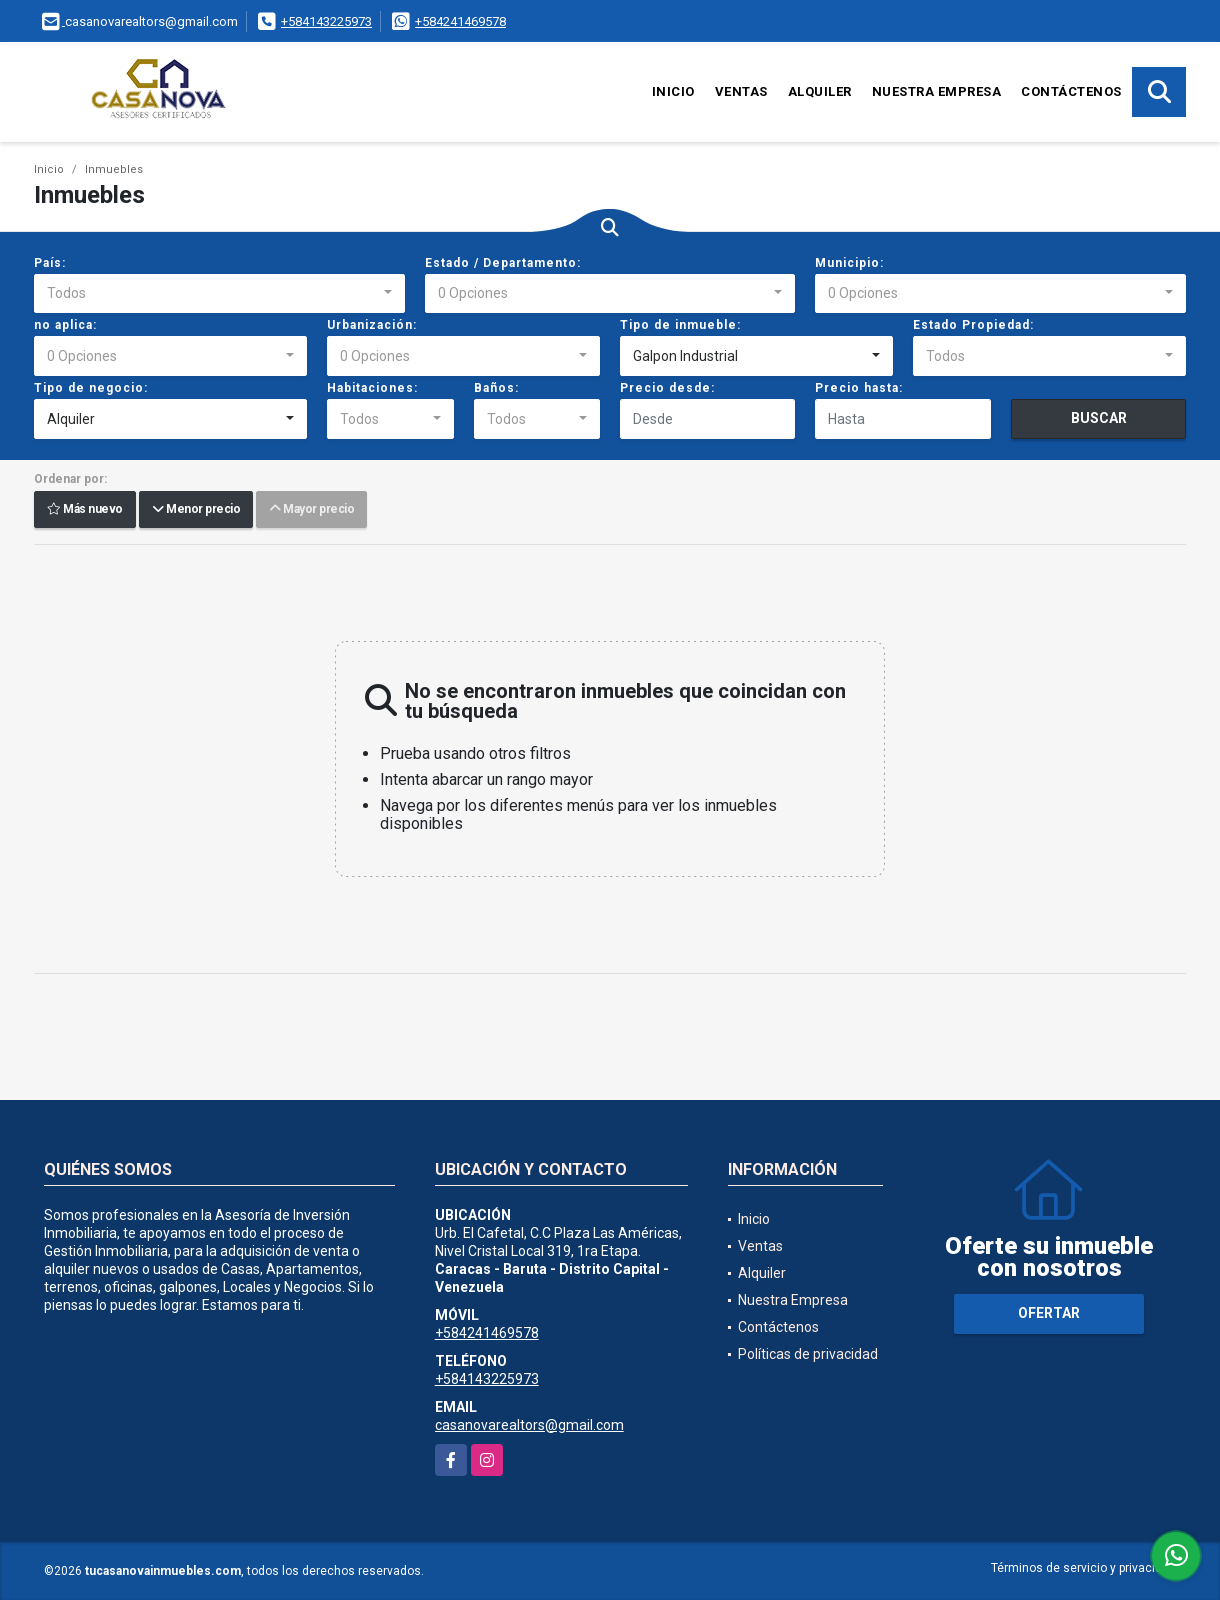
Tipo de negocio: (91, 388)
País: (50, 263)
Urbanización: (372, 325)
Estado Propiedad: (973, 325)
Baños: (496, 388)
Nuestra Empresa (937, 91)
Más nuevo (85, 510)
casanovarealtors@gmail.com (529, 1425)
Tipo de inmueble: (680, 325)
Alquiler (820, 91)
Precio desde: (667, 388)
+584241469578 (460, 21)
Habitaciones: (372, 388)
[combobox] (219, 294)
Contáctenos (1071, 91)
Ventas (741, 91)
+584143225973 (326, 21)
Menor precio (196, 510)
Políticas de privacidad (808, 1354)
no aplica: (65, 325)
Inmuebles (114, 169)
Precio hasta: (859, 388)
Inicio (673, 91)
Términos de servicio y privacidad (1083, 1568)
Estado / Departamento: (503, 263)
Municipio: (849, 263)
